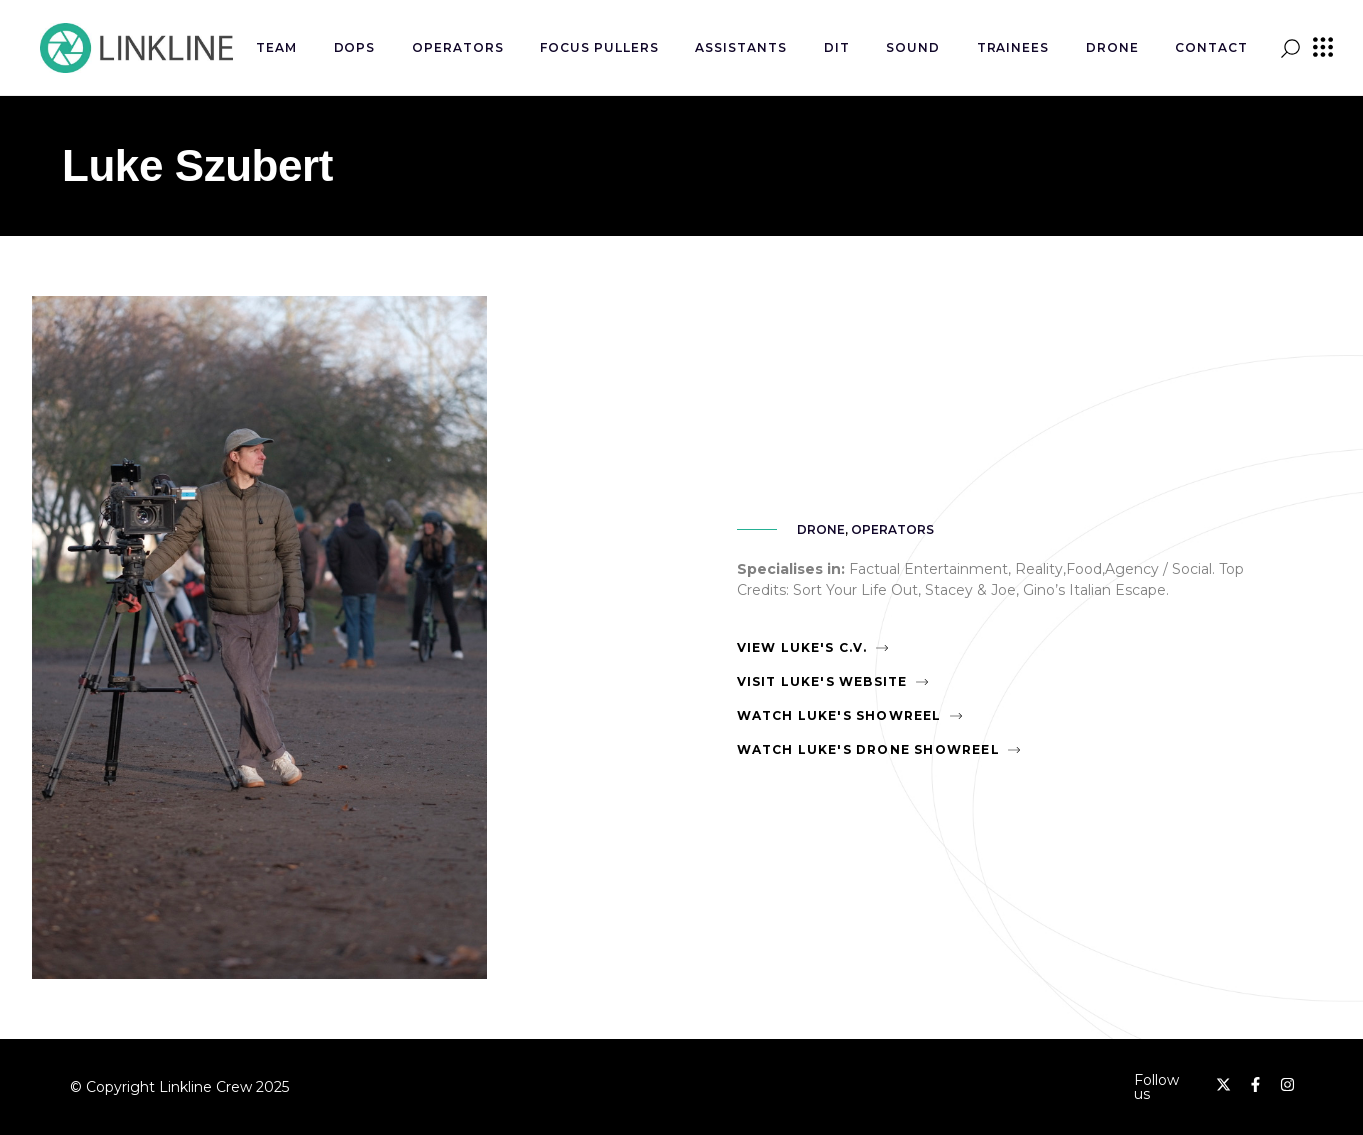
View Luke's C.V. (802, 647)
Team (276, 47)
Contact (1211, 47)
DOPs (355, 47)
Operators (458, 47)
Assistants (741, 47)
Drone (1112, 47)
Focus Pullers (599, 47)
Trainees (1013, 47)
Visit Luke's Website (822, 681)
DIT (837, 47)
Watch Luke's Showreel (839, 715)
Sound (913, 47)
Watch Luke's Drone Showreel (868, 749)
